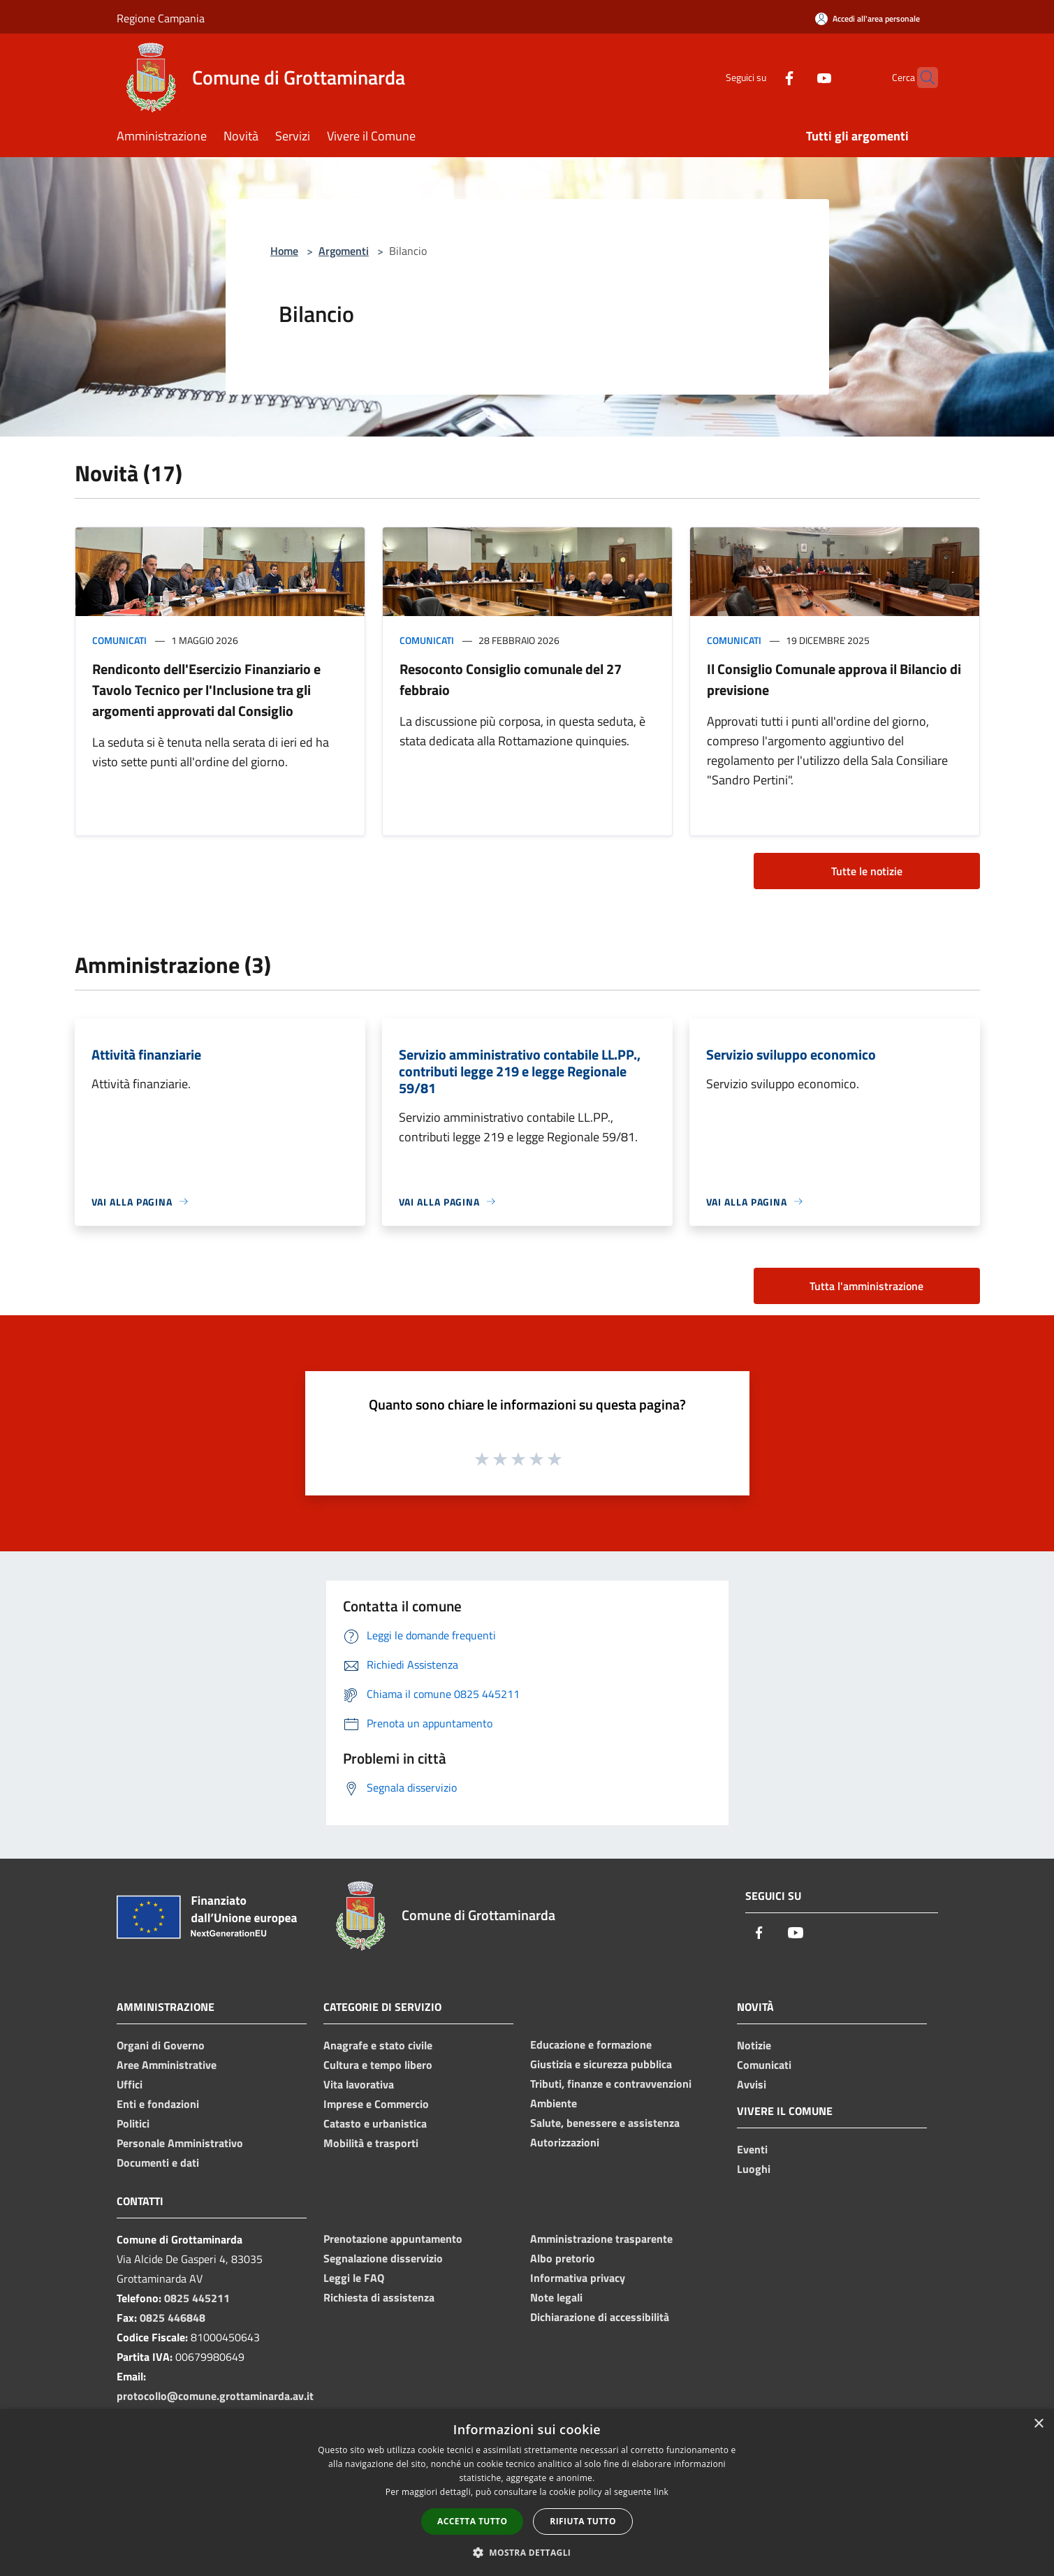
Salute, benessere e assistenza (605, 2122)
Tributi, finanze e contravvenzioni (610, 2083)
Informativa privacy (577, 2277)
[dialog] (527, 2492)
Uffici (129, 2084)
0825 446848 (172, 2317)
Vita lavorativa (358, 2084)
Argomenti (344, 250)
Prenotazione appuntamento (392, 2238)
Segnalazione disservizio (383, 2258)
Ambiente (553, 2103)
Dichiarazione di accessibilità (599, 2316)
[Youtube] (797, 77)
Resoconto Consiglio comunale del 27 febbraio (511, 679)
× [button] (1038, 2424)
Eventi (752, 2149)
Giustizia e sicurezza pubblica (601, 2064)
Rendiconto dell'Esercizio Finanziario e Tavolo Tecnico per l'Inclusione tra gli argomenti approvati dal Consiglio (206, 690)
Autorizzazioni (564, 2142)
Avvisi (751, 2084)
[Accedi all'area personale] (867, 18)
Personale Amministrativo (180, 2143)
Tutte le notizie (866, 871)
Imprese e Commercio (376, 2103)
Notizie (754, 2045)
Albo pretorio (562, 2258)
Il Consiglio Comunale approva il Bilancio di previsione (834, 679)
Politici (133, 2123)
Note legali (556, 2297)
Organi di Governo (161, 2045)
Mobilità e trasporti (370, 2143)
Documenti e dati (158, 2162)
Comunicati (119, 640)
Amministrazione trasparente (601, 2238)
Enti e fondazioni (158, 2103)
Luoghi (753, 2168)
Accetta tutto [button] (472, 2521)
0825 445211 (197, 2298)
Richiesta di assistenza (378, 2297)
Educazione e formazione (591, 2044)
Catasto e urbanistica (375, 2123)
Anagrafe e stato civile (377, 2045)
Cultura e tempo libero (377, 2064)
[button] (527, 2552)
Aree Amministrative (167, 2064)
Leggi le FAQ (353, 2277)
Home (284, 250)
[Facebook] (762, 77)
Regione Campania (161, 18)
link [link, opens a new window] (661, 2492)
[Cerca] (921, 77)
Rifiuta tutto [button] (583, 2521)
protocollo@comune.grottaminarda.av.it (215, 2395)
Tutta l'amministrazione (866, 1286)
